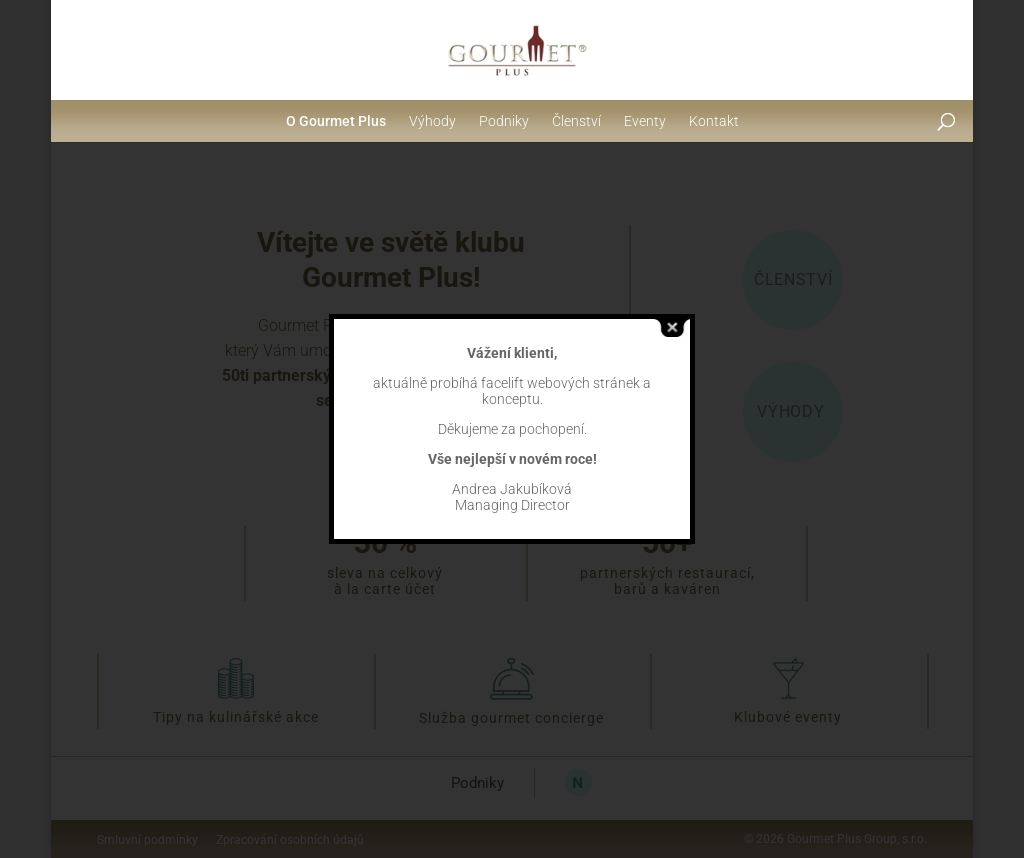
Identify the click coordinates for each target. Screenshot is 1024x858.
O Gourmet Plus (336, 121)
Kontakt (714, 121)
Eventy (645, 121)
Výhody (432, 121)
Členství (576, 121)
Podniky (504, 121)
